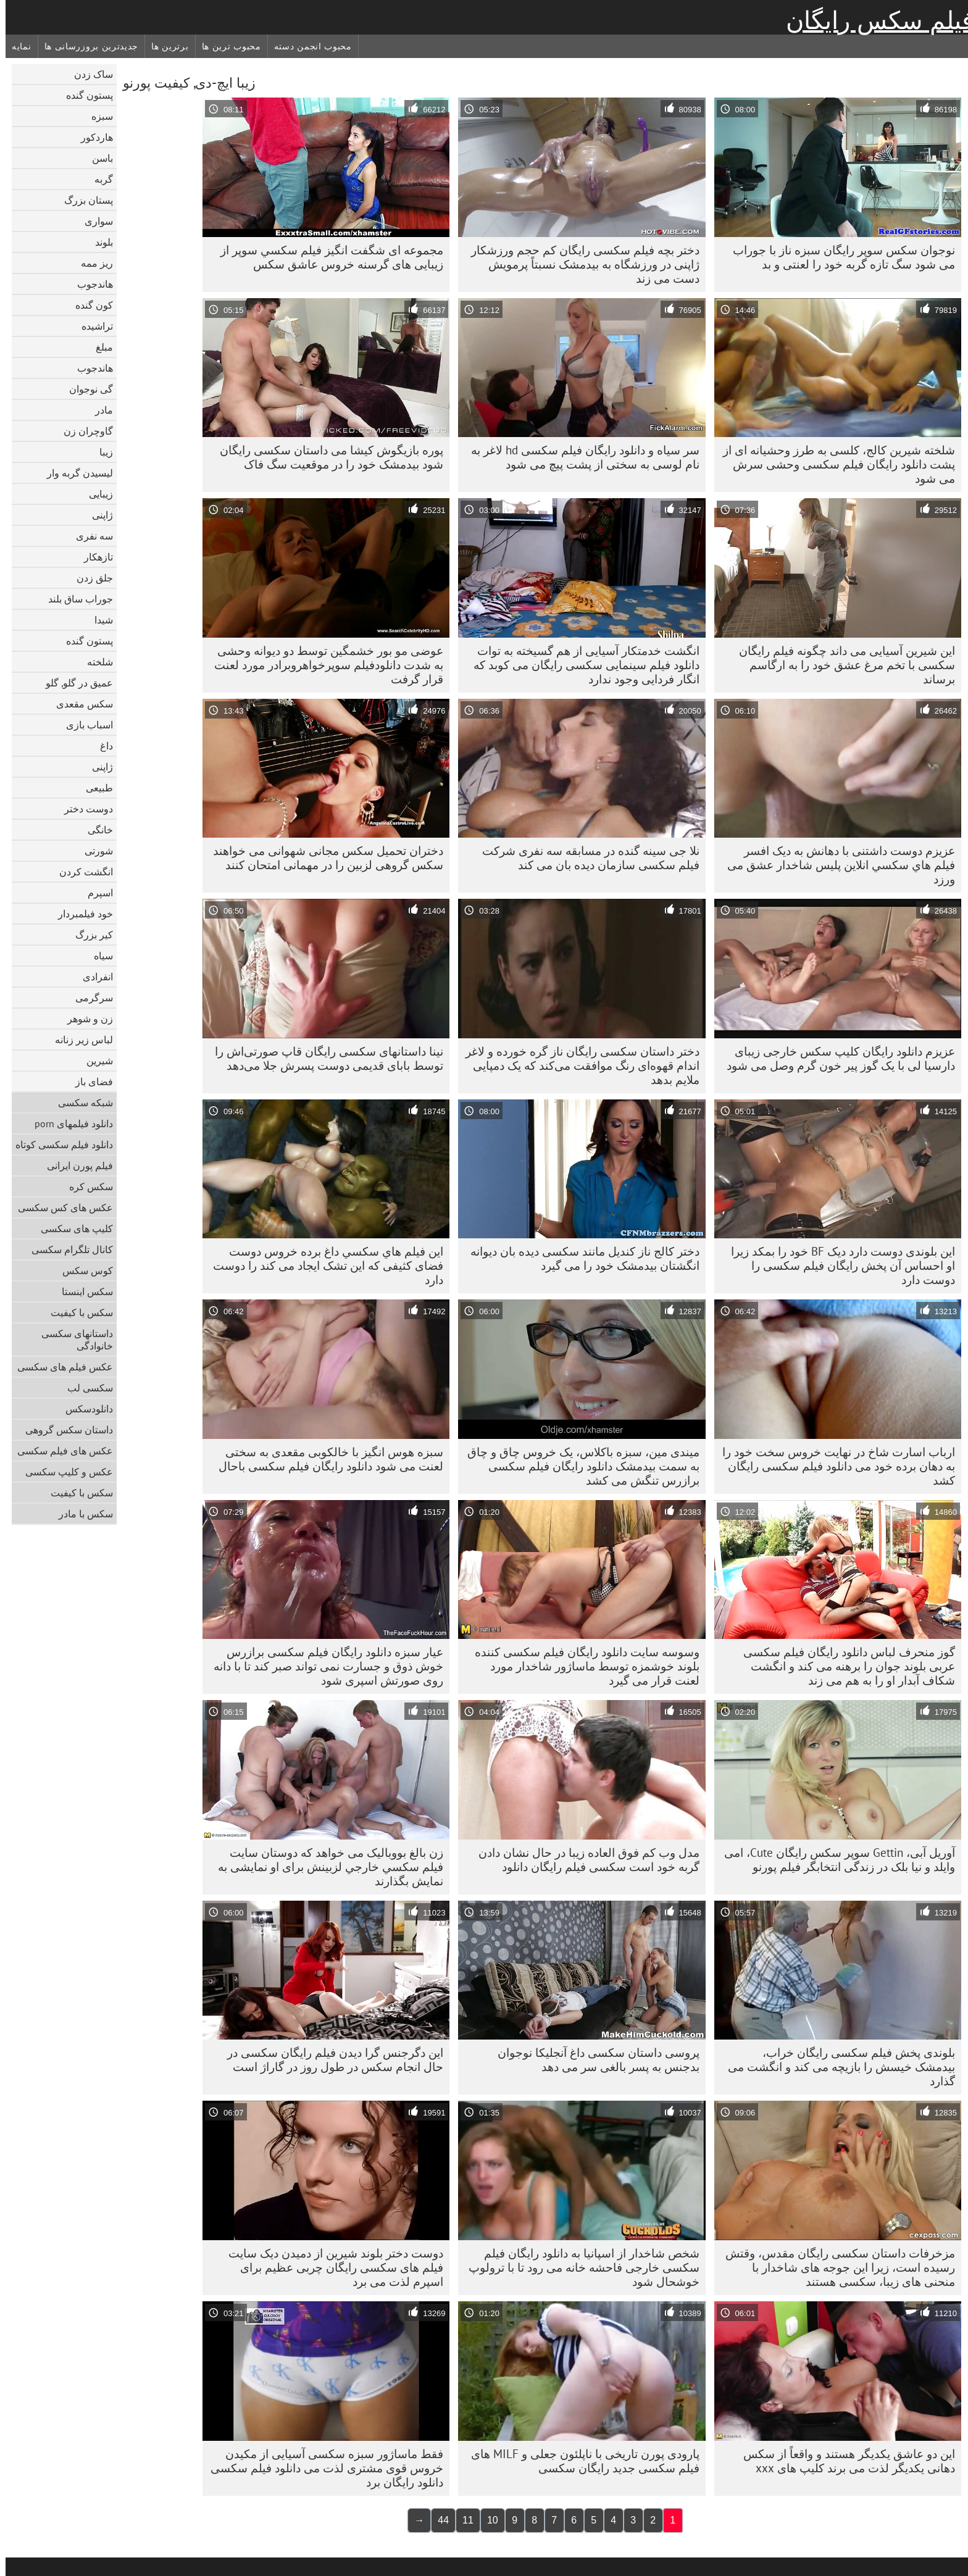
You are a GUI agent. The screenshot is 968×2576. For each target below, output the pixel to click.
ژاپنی (96, 515)
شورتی (93, 850)
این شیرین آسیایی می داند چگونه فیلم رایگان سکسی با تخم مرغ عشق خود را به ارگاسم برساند (841, 664)
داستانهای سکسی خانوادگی (71, 1339)
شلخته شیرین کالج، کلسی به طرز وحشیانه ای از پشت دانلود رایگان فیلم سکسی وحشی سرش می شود (833, 464)
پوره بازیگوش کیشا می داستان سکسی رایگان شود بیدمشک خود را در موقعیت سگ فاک (326, 457)
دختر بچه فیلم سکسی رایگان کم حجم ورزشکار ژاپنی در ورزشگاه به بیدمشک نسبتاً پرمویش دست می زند (579, 264)
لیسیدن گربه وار (74, 473)
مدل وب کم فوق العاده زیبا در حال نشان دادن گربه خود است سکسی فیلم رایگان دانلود (583, 1859)
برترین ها (164, 46)
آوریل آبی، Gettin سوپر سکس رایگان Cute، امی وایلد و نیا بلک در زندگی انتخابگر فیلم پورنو (834, 1859)
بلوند (98, 242)
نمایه (16, 46)
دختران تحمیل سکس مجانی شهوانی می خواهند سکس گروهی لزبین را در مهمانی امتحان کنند (322, 857)
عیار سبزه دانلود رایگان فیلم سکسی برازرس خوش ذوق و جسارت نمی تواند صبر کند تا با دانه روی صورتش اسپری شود (323, 1666)
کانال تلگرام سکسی (66, 1249)
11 (462, 2520)
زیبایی (95, 494)
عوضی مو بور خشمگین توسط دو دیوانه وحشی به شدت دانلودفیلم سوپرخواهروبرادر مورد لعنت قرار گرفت (323, 664)
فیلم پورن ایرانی (74, 1165)
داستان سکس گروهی (63, 1429)
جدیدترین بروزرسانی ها (86, 46)
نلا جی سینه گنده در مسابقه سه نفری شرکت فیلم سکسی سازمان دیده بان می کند (585, 857)
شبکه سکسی (79, 1102)
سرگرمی (88, 997)
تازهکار (92, 557)
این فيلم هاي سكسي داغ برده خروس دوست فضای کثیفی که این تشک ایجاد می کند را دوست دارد (322, 1265)
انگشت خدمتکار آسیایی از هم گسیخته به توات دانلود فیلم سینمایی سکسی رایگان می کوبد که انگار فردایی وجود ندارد (581, 664)
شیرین (94, 1060)
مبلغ (98, 347)
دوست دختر (83, 808)
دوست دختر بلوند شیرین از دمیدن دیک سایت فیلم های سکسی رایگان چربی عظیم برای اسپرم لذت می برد (330, 2267)
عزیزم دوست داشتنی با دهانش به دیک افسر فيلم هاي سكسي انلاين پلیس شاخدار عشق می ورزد (835, 864)
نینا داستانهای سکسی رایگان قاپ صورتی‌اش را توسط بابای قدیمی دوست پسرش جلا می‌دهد (323, 1058)
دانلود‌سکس (83, 1409)
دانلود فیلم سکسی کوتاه (58, 1144)
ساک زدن (88, 74)
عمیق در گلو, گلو (73, 683)
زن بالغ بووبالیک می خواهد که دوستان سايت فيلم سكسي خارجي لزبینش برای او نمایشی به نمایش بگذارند (325, 1866)
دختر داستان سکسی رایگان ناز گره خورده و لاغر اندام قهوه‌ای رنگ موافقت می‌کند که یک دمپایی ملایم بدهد (577, 1065)
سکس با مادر (80, 1513)
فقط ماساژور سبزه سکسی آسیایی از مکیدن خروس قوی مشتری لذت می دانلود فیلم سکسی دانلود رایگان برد (321, 2468)
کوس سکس (82, 1270)
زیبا (100, 452)
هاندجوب (89, 284)
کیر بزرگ (88, 934)
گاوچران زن (82, 431)
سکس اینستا (81, 1291)
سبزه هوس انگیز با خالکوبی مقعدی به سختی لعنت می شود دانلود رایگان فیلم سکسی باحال (325, 1458)
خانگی (94, 829)
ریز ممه (91, 263)
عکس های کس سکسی (59, 1207)
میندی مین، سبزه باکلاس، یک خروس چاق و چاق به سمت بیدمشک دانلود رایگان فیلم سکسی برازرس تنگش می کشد (578, 1466)
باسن (96, 158)
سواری (93, 221)
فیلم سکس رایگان (874, 20)
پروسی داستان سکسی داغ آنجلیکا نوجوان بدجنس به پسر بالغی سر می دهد (593, 2059)
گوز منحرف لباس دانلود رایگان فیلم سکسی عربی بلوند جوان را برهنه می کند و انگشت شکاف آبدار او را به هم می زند (843, 1666)
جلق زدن (89, 578)
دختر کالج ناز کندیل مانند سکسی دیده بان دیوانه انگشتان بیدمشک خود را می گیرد (579, 1258)
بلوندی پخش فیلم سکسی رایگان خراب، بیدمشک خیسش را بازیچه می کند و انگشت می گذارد (835, 2066)
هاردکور (91, 137)
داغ (100, 746)
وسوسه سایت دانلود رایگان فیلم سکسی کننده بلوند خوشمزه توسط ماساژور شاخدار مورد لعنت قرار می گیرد (581, 1666)
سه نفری (88, 536)
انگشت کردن (80, 871)
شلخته (94, 662)
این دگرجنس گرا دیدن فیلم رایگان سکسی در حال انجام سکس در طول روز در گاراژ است (330, 2059)
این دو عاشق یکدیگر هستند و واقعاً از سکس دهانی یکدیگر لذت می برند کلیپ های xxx (843, 2460)
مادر (98, 410)
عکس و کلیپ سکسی (63, 1471)
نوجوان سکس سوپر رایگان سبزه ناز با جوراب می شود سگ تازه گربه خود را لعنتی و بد (838, 257)
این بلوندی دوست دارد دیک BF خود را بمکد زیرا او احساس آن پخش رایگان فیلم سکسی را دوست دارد (837, 1265)
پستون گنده (83, 95)
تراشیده (91, 326)
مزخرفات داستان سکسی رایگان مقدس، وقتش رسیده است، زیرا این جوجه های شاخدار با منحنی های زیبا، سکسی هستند (834, 2267)
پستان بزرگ (83, 200)
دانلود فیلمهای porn (68, 1123)
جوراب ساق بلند (75, 599)
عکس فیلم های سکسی (59, 1367)
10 (487, 2520)
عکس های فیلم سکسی (59, 1450)
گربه (98, 179)
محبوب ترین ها (226, 46)
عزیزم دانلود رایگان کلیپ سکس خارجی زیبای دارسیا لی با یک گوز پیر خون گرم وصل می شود (835, 1058)
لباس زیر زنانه (78, 1039)
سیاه (97, 955)
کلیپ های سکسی (71, 1228)
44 (437, 2520)
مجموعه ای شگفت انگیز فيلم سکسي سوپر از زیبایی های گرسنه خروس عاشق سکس (326, 257)
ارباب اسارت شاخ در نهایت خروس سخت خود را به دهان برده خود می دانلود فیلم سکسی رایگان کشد (833, 1466)
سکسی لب (84, 1388)
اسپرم (94, 892)
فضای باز (88, 1081)
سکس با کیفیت (76, 1312)
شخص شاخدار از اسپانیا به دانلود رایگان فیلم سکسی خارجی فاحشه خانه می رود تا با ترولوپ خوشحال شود (578, 2267)
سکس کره (85, 1186)
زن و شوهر (84, 1018)
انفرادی (92, 976)
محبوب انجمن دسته (307, 46)
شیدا (98, 620)
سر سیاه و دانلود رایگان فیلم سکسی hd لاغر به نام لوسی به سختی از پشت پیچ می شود (579, 457)
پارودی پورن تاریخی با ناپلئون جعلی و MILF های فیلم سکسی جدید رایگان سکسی (579, 2460)
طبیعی (93, 788)
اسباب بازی (83, 725)
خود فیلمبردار (79, 913)
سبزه (96, 116)
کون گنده (88, 305)
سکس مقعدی (79, 704)
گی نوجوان (85, 389)
